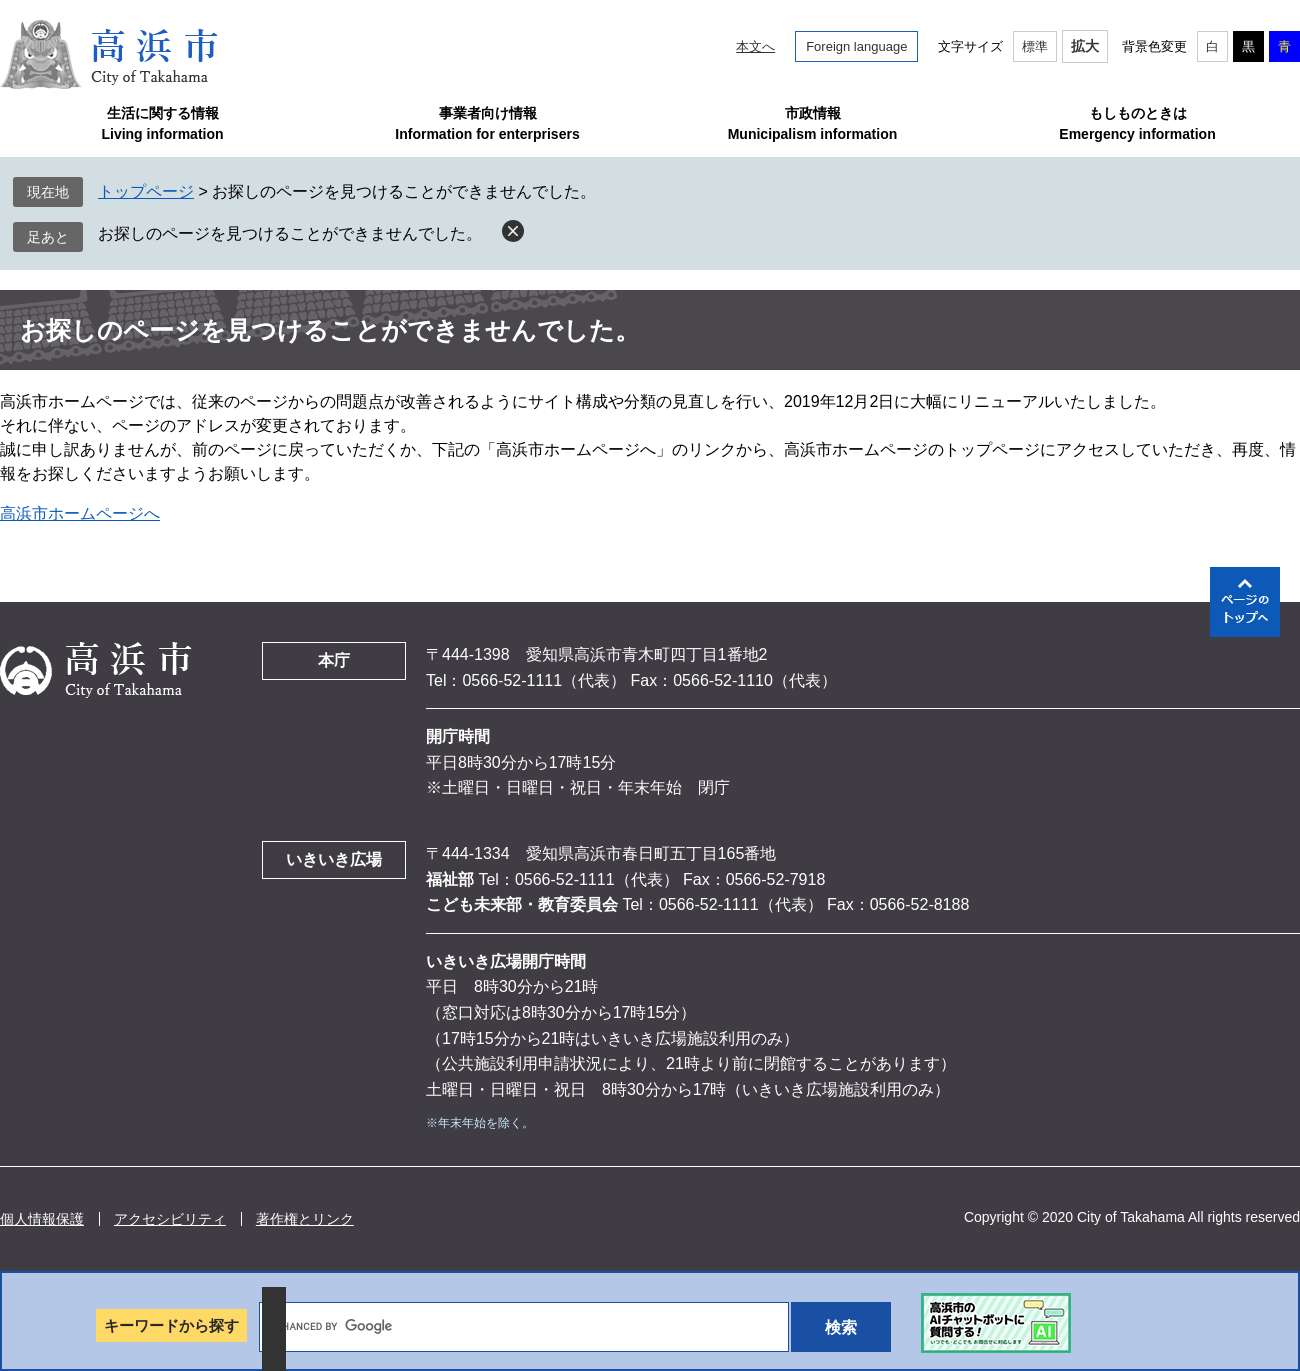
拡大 (1085, 46)
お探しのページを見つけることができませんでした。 (290, 233)
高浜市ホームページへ (80, 513)
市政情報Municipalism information (813, 123)
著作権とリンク (305, 1219)
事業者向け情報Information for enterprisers (487, 123)
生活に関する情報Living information (162, 123)
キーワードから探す (171, 1325)
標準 (1035, 46)
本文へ (755, 46)
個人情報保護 (42, 1219)
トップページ (146, 191)
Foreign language (856, 46)
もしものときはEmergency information (1137, 123)
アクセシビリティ (170, 1219)
